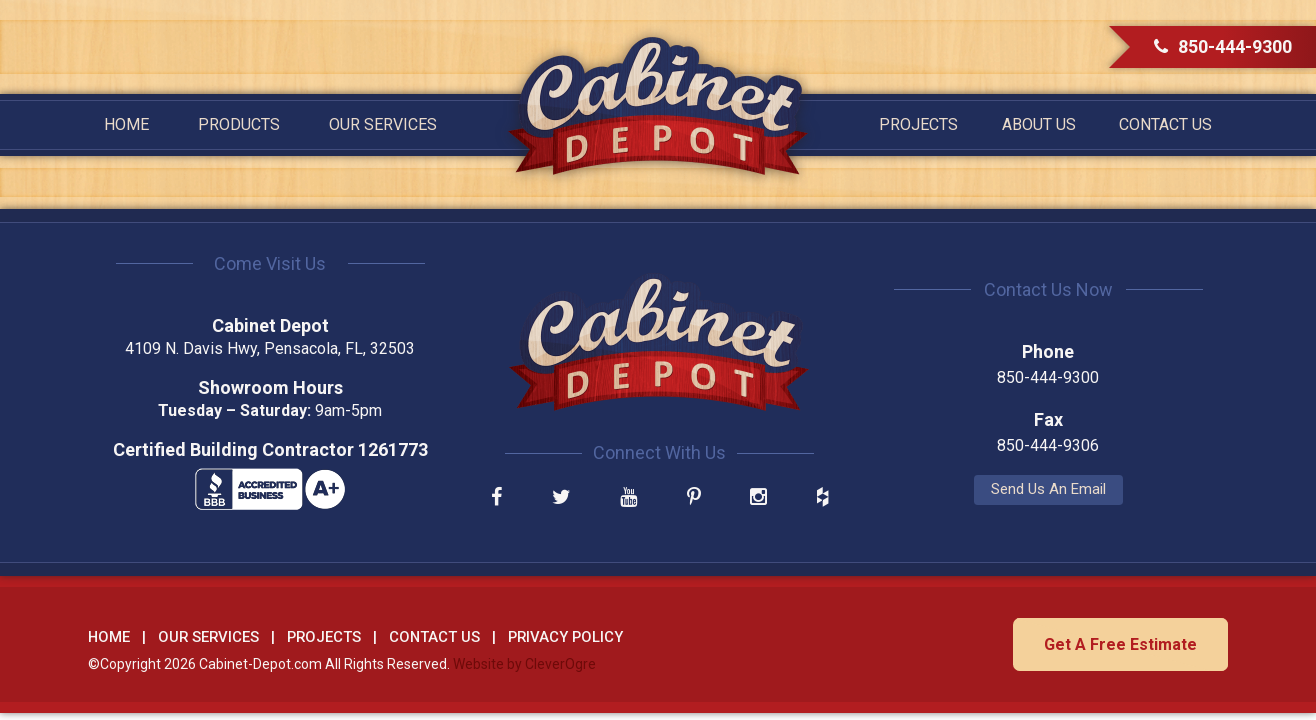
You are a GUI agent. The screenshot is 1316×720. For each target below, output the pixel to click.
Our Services (383, 124)
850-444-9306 (1048, 445)
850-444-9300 (1223, 46)
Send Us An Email (1048, 489)
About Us (1039, 124)
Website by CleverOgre (524, 664)
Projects (918, 124)
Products (239, 124)
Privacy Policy (565, 637)
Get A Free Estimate (1120, 644)
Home (126, 124)
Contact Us (1165, 124)
